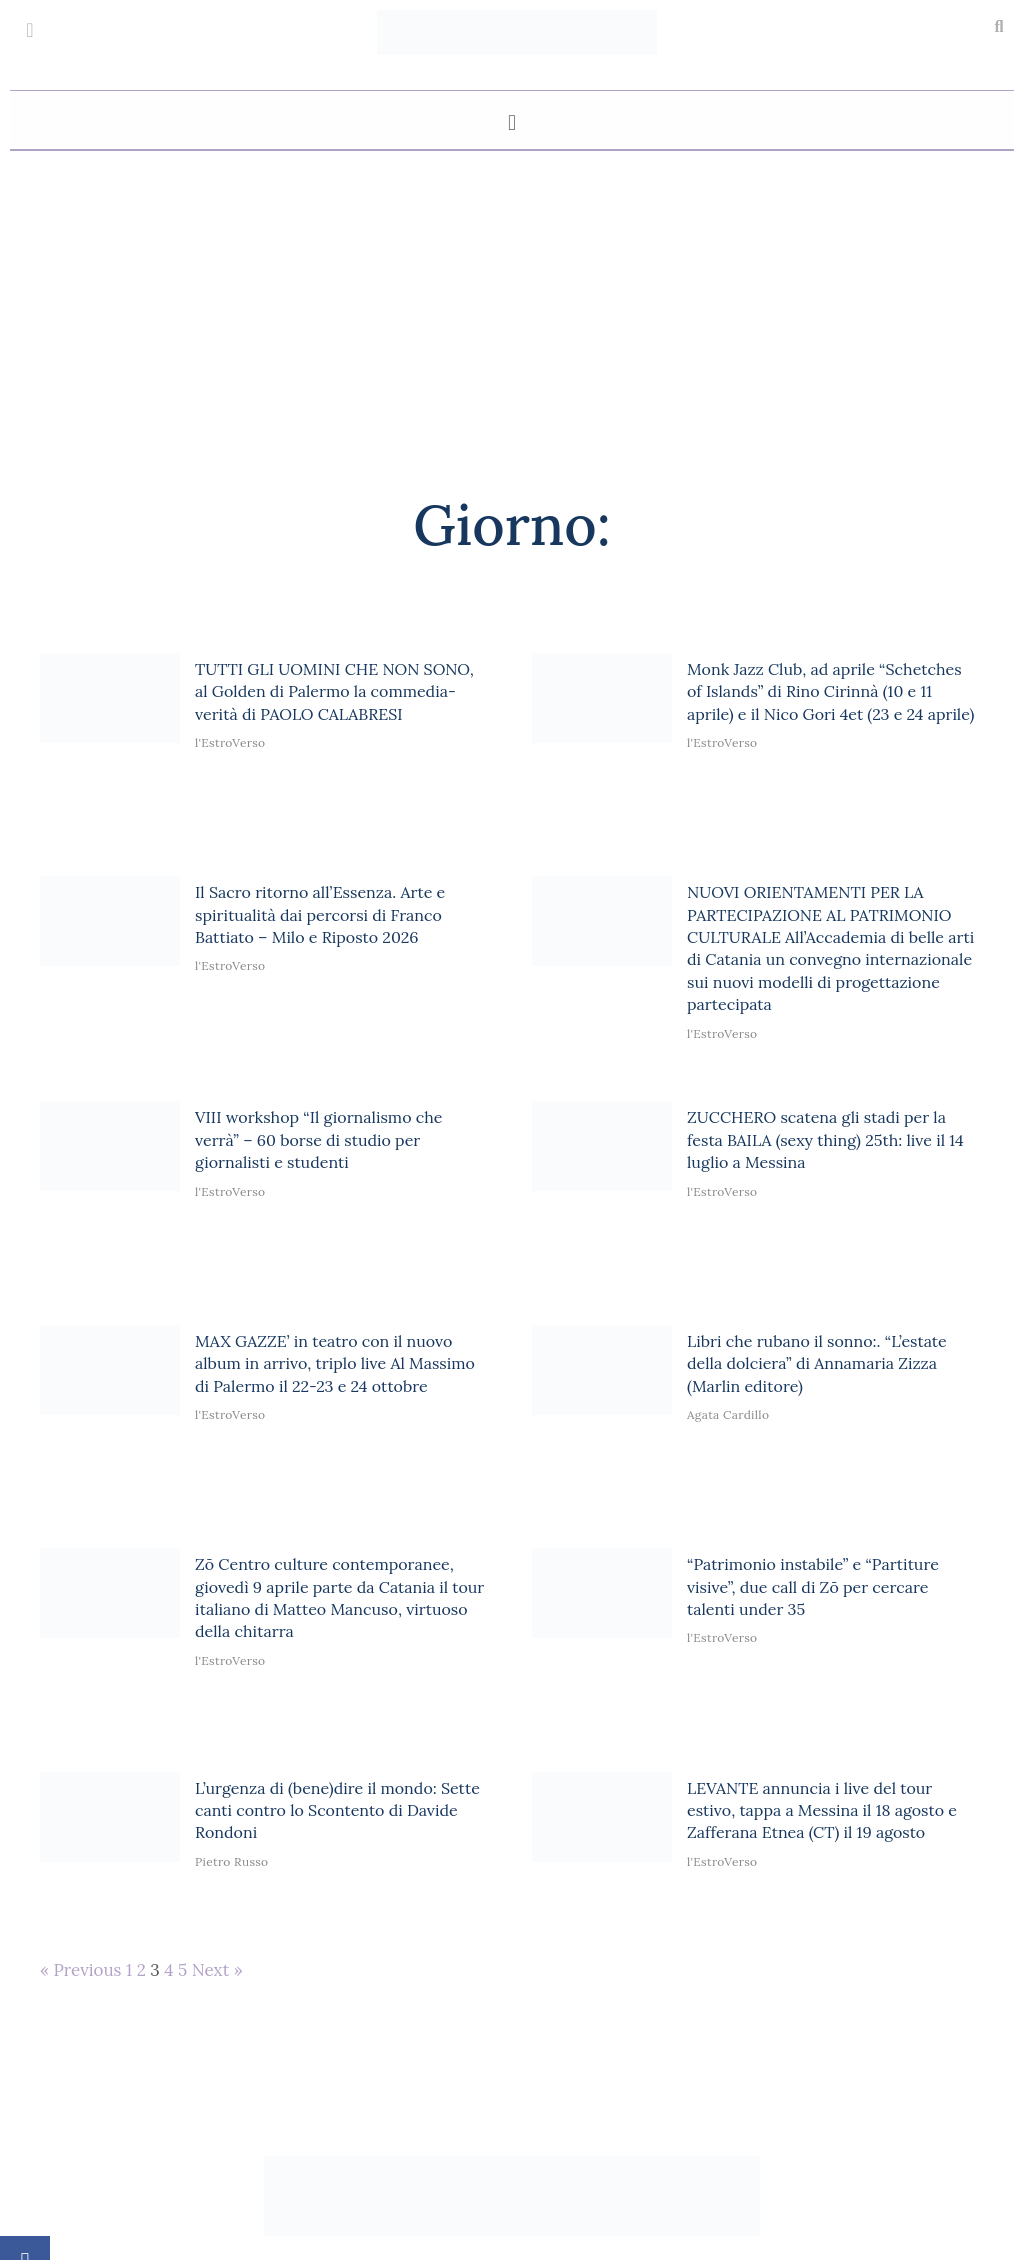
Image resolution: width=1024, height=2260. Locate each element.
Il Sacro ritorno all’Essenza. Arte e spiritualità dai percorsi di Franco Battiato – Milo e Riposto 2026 (320, 914)
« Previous (80, 1970)
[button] (999, 27)
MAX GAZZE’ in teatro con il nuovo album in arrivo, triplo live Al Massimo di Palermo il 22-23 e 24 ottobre (335, 1363)
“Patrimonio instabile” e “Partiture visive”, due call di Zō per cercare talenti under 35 (813, 1586)
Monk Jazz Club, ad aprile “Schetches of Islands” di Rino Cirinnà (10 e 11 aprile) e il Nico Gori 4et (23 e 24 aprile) (830, 691)
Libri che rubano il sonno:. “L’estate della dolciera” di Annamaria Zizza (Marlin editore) (817, 1363)
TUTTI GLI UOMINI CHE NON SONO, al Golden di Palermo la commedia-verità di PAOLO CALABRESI (334, 691)
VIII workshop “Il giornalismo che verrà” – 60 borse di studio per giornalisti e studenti (319, 1139)
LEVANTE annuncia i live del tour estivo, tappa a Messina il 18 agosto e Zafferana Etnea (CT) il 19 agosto (822, 1810)
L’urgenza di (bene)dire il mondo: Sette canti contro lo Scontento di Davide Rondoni (337, 1810)
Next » (217, 1970)
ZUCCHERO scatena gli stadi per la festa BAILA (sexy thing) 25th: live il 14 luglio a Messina (825, 1139)
